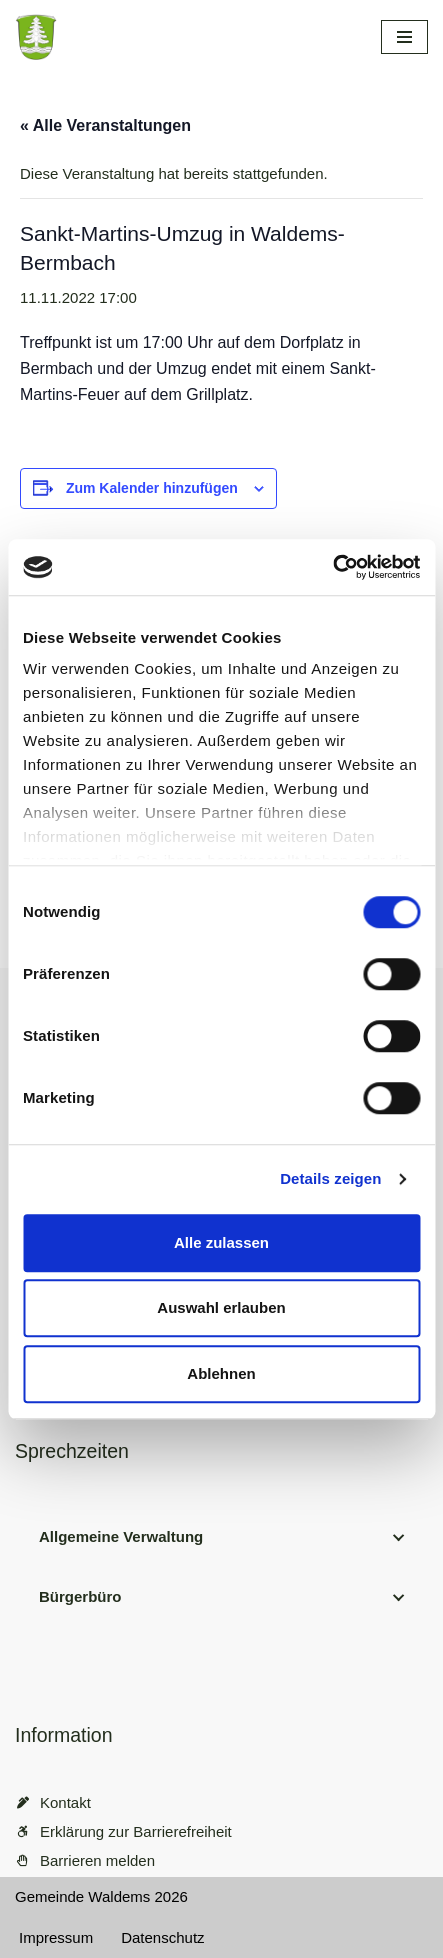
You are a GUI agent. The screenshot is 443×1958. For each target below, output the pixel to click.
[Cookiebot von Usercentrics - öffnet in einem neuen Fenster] (332, 567)
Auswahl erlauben (221, 1307)
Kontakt (65, 1802)
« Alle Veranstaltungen (105, 125)
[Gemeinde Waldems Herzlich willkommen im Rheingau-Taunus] (149, 37)
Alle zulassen (221, 1242)
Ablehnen (221, 1373)
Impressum (56, 1937)
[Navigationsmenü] (404, 37)
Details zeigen (330, 1178)
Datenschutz (162, 1937)
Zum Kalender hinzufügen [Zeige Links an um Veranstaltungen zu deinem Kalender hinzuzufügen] (152, 488)
